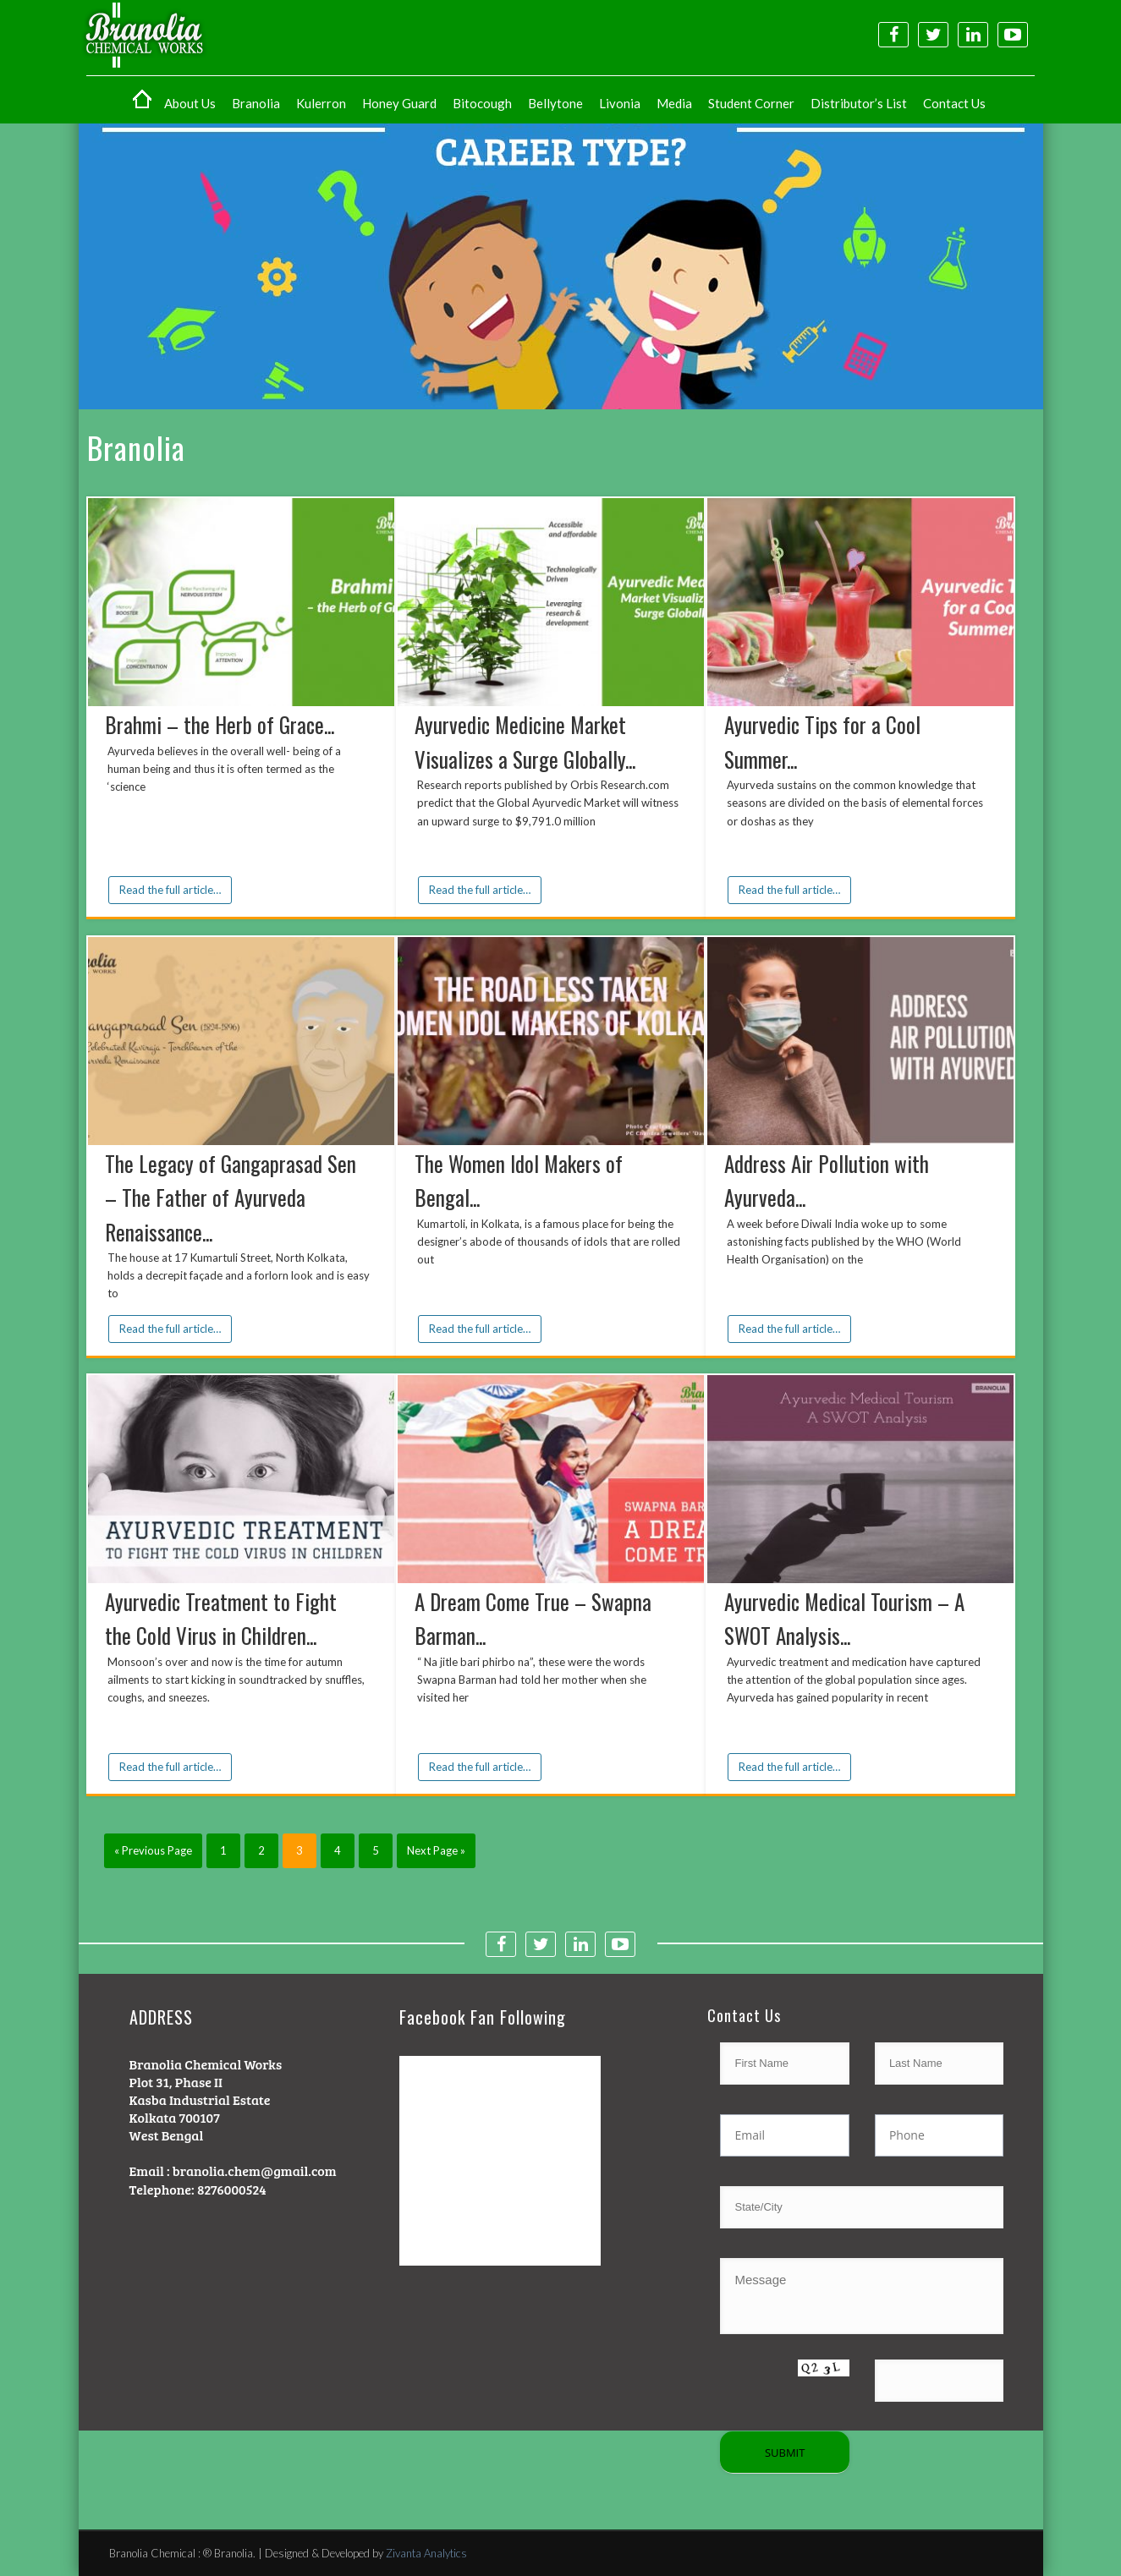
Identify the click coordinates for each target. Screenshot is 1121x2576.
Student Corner (751, 103)
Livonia (619, 103)
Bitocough (482, 103)
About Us (190, 103)
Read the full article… (170, 889)
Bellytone (555, 103)
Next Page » (436, 1850)
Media (674, 103)
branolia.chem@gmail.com (255, 2170)
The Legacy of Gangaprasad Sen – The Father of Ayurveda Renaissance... (230, 1197)
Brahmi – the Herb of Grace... (219, 724)
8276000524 (232, 2189)
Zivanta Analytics (426, 2553)
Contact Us (954, 103)
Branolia (256, 103)
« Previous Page (153, 1850)
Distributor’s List (859, 103)
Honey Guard (399, 103)
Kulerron (321, 103)
